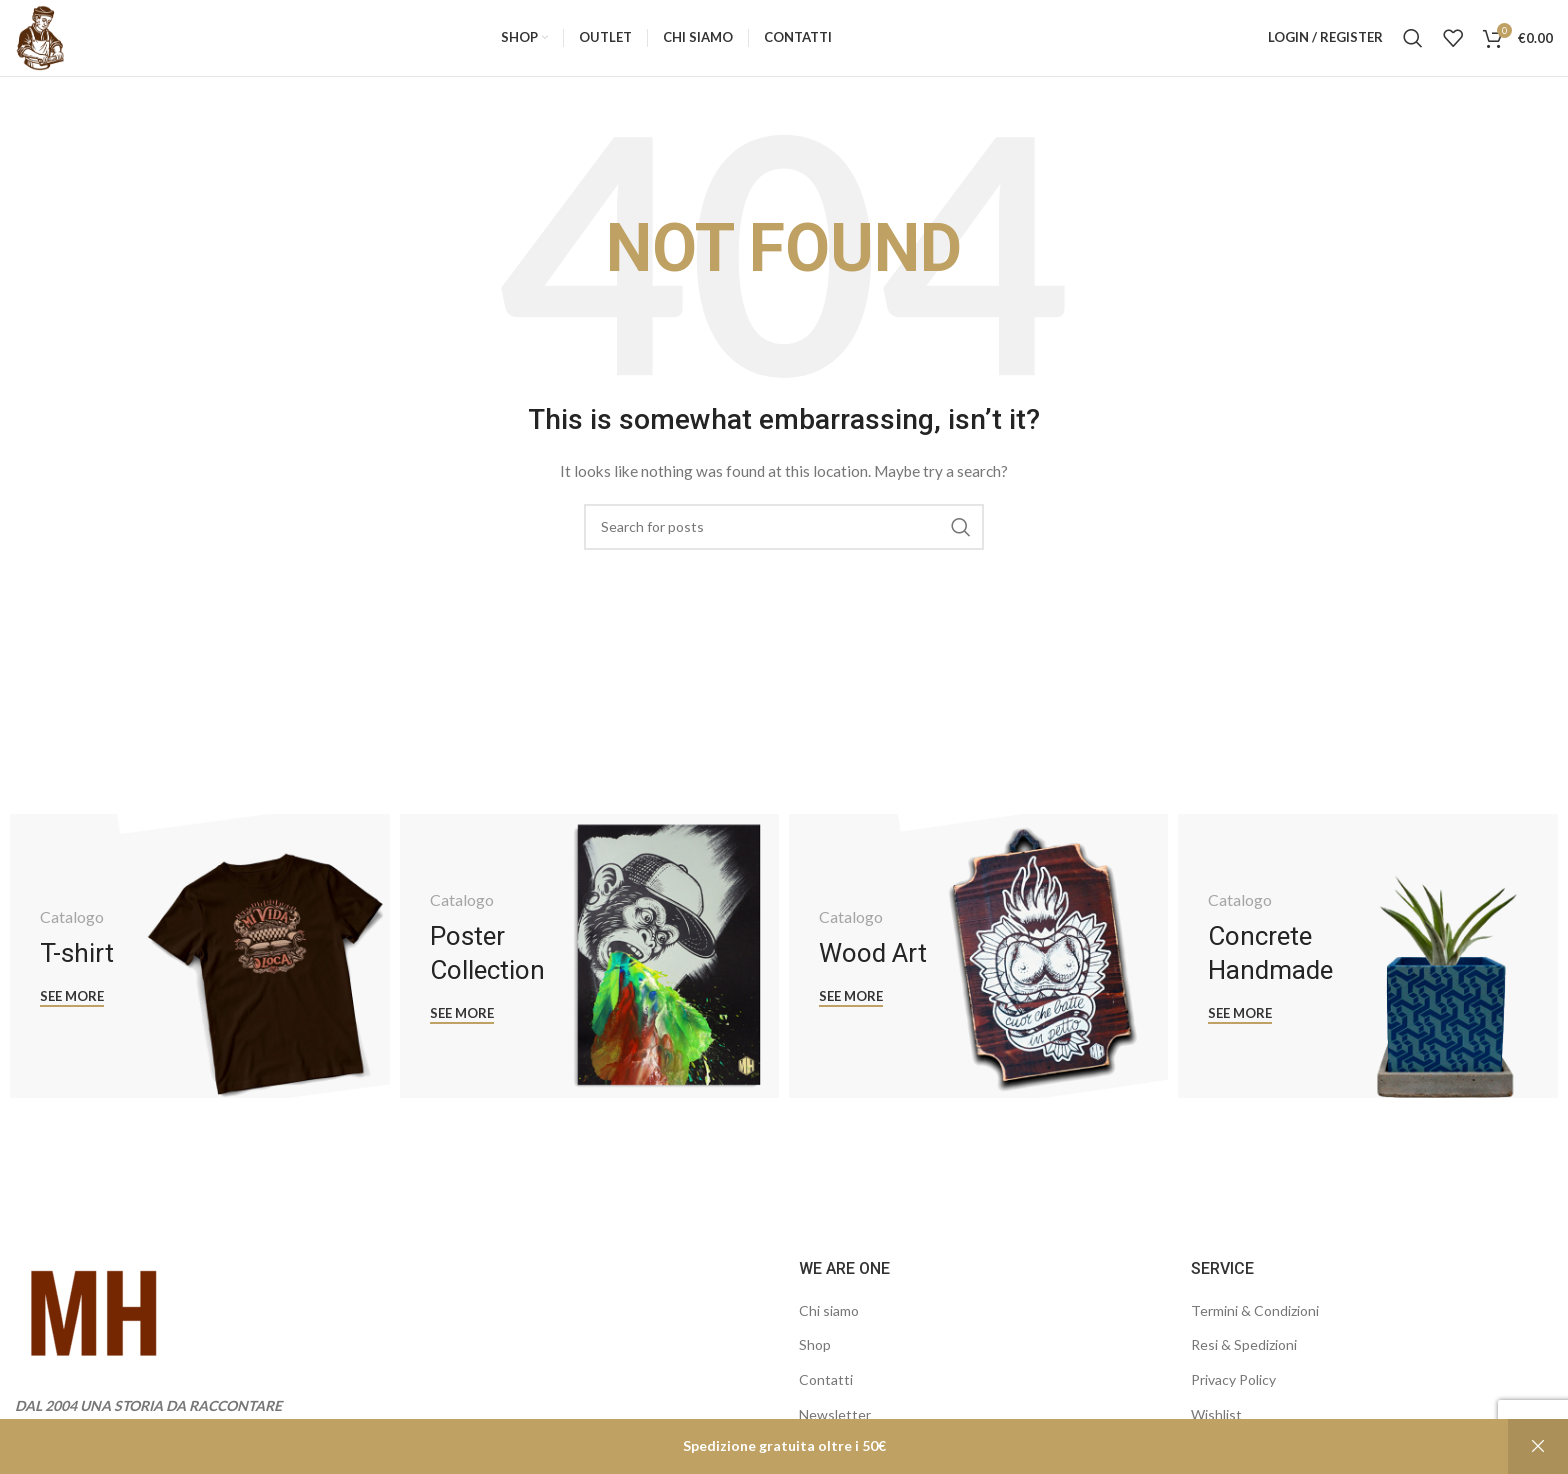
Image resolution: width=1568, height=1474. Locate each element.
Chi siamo (829, 1324)
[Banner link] (199, 970)
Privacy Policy (1233, 1393)
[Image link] (96, 1329)
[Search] (1413, 45)
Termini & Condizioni (1255, 1324)
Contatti (826, 1393)
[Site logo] (45, 43)
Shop (815, 1359)
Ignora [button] (1538, 1446)
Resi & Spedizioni (1244, 1359)
